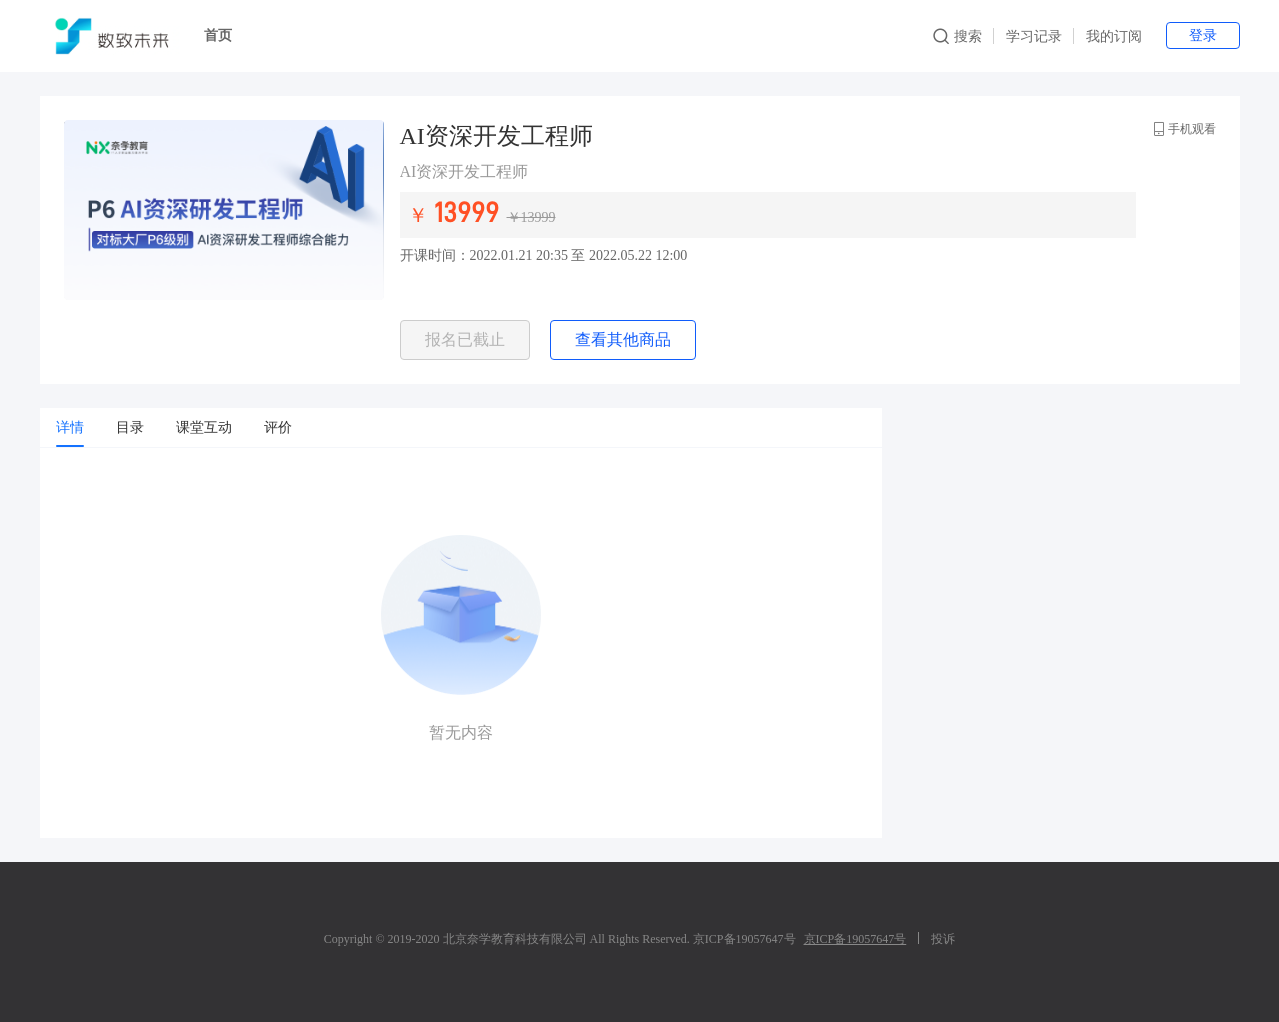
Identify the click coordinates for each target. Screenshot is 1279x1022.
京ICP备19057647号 (855, 939)
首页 (218, 35)
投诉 (943, 939)
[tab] (70, 428)
